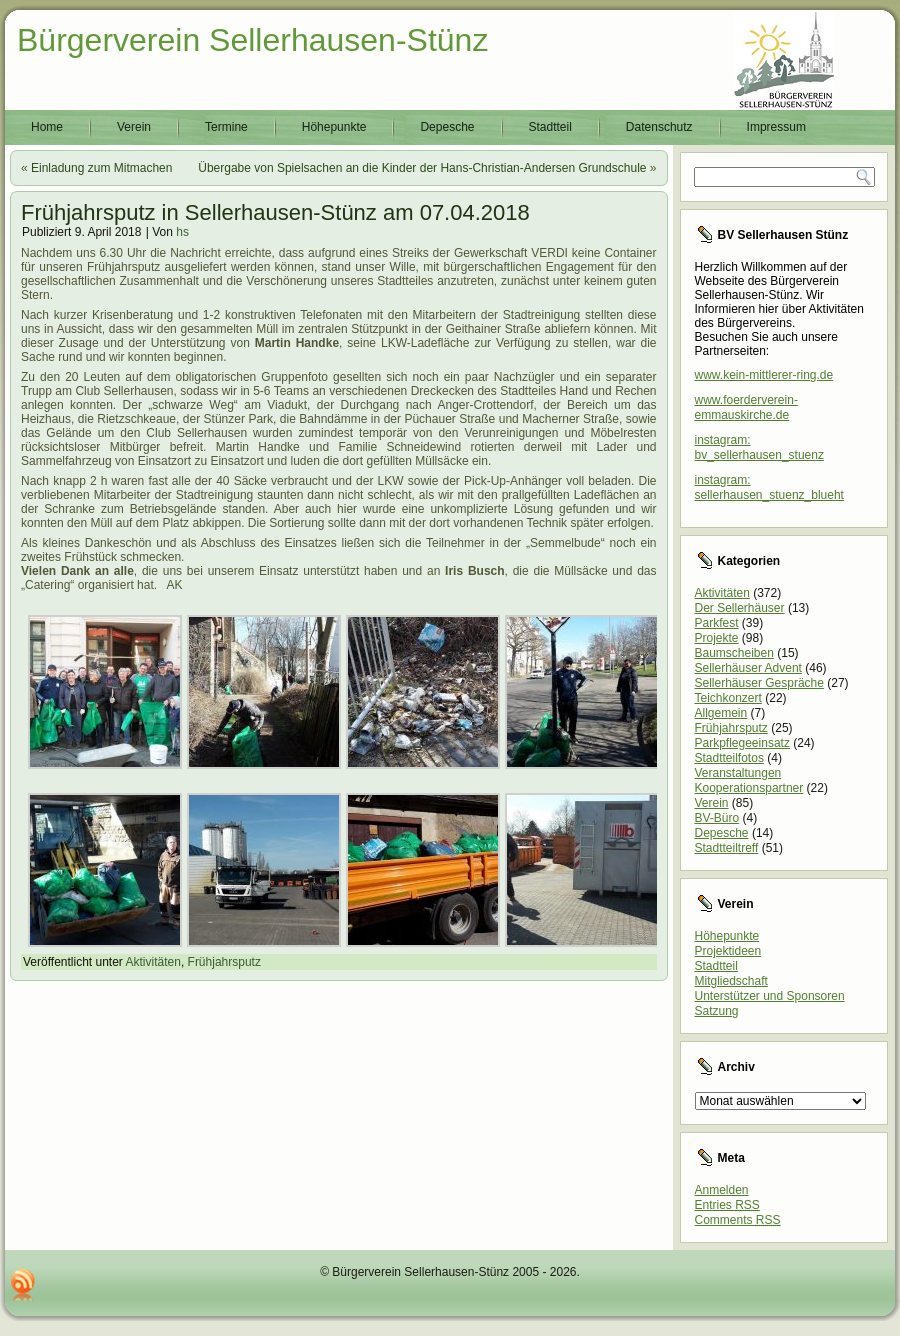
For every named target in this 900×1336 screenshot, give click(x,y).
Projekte (717, 638)
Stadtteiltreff (727, 848)
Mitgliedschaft (731, 981)
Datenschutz (659, 127)
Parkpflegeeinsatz (742, 743)
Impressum (776, 127)
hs (182, 232)
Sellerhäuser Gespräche (759, 683)
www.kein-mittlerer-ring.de (764, 375)
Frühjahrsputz (224, 962)
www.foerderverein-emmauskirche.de (746, 407)
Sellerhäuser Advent (748, 668)
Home (47, 127)
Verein (134, 127)
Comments (738, 1220)
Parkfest (717, 623)
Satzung (717, 1011)
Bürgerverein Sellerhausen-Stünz (252, 40)
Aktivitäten (153, 962)
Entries (727, 1205)
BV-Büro (717, 818)
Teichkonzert (728, 698)
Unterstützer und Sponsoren (770, 996)
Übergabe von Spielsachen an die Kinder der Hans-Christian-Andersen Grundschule (422, 168)
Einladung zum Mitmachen (101, 168)
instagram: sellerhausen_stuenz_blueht (769, 487)
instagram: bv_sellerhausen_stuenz (759, 447)
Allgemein (721, 713)
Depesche (447, 127)
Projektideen (728, 951)
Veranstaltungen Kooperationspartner (749, 780)
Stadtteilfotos (729, 758)
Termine (226, 127)
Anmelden (722, 1190)
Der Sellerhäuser (740, 608)
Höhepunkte (334, 127)
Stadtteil (550, 127)
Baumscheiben (734, 653)
